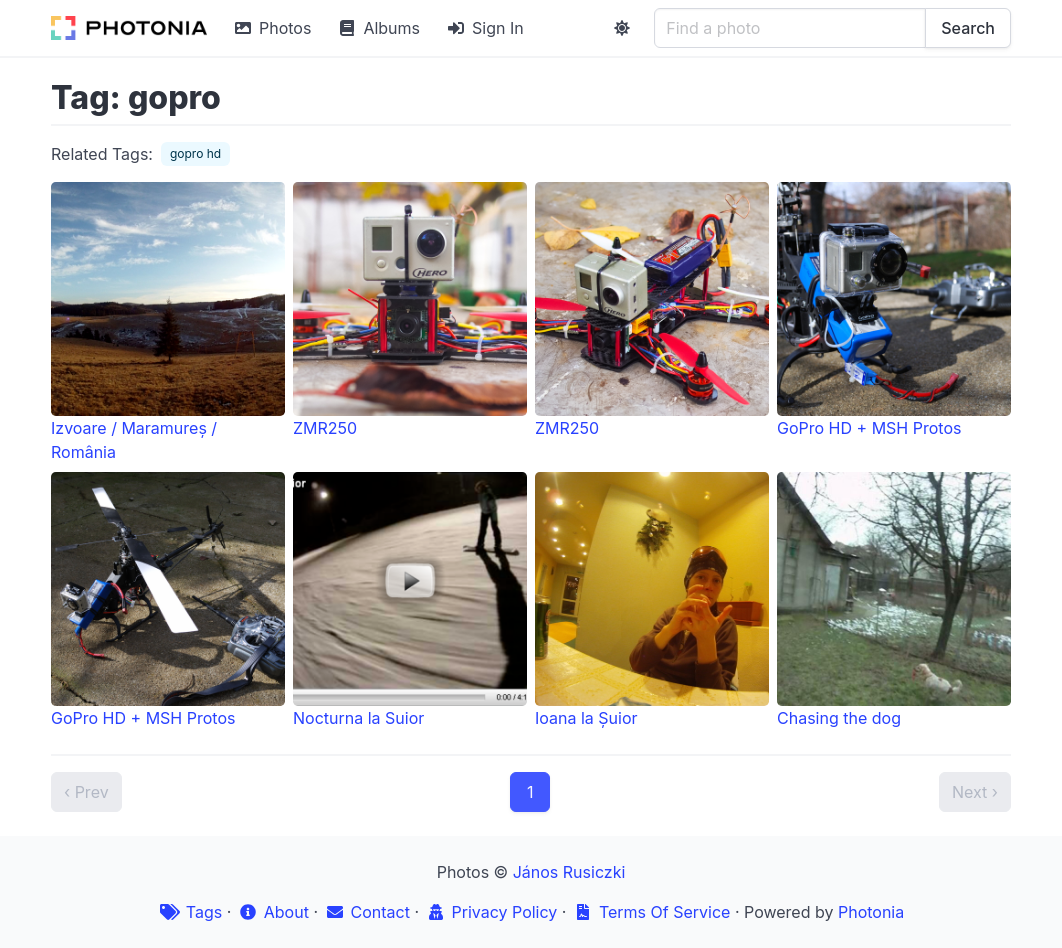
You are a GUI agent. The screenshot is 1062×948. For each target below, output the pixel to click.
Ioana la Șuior (652, 600)
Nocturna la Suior (410, 600)
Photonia (871, 912)
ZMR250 (410, 310)
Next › (975, 792)
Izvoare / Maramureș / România (168, 322)
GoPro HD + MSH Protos (894, 310)
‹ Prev (86, 792)
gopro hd (195, 153)
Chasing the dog (894, 600)
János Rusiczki (569, 872)
